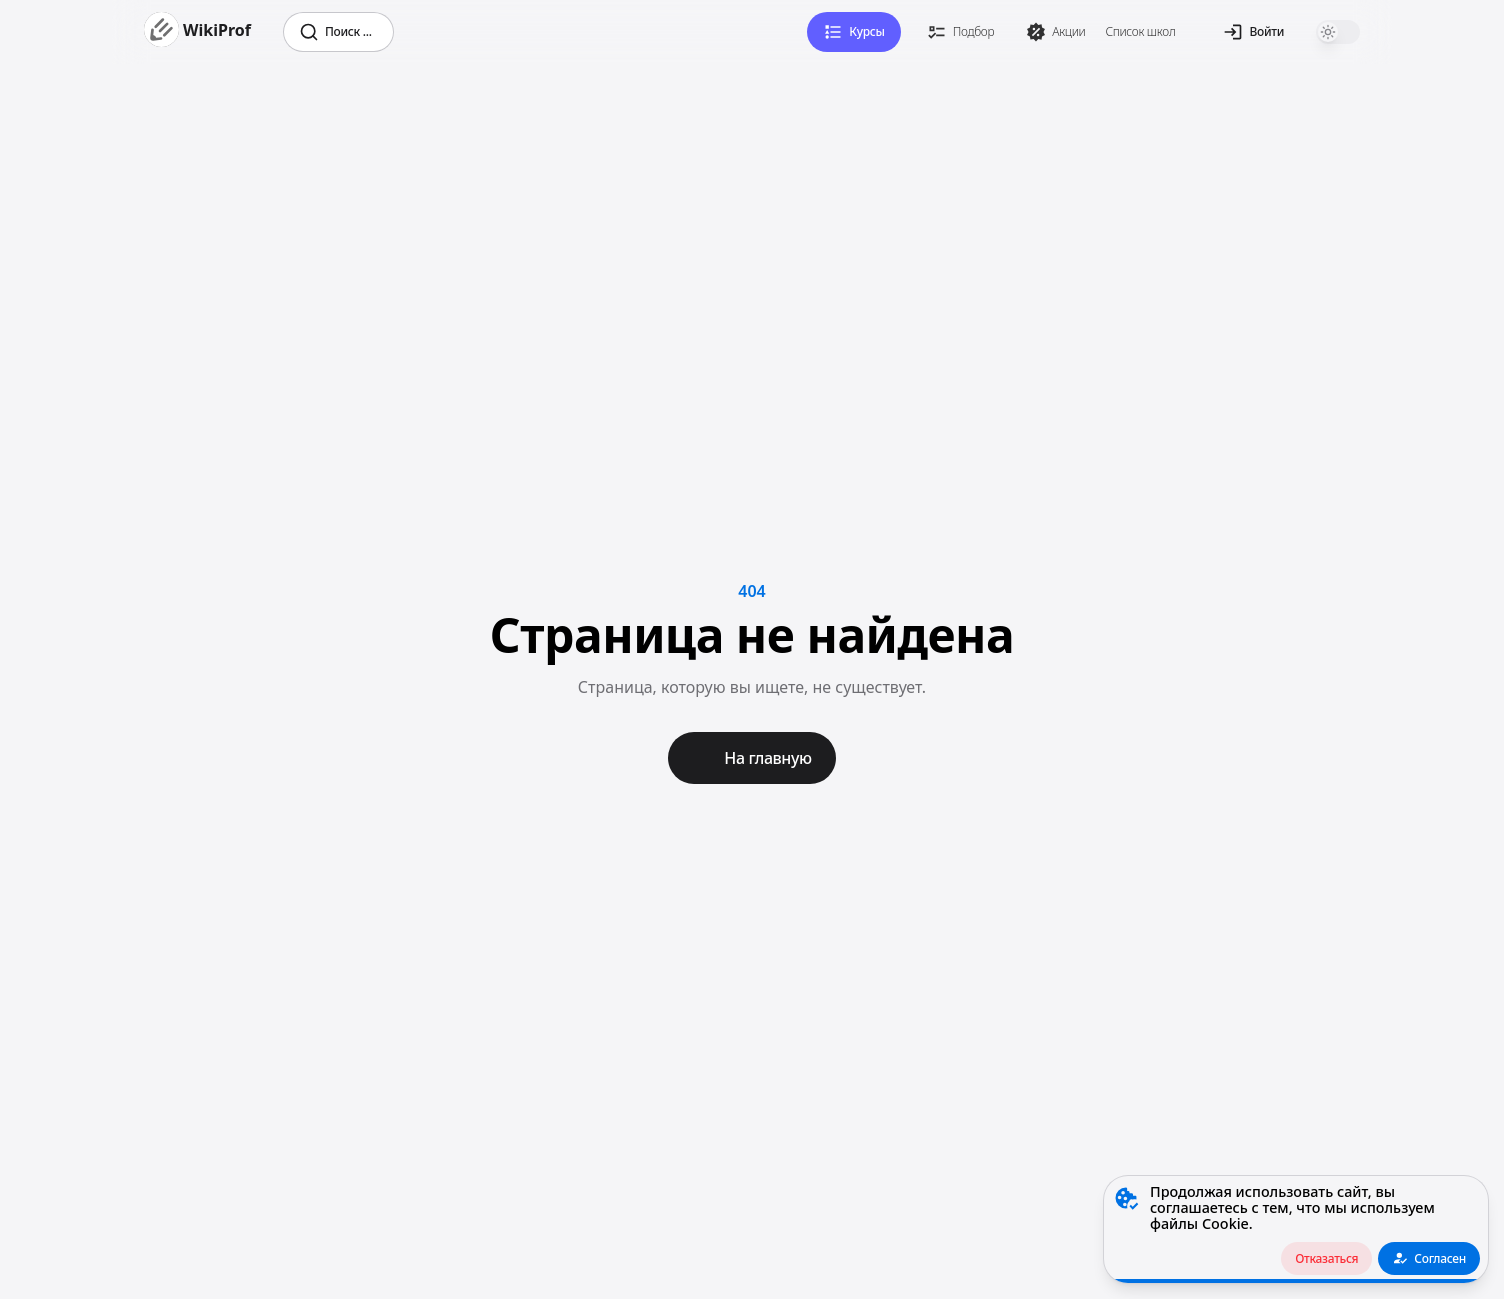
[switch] (1338, 32)
